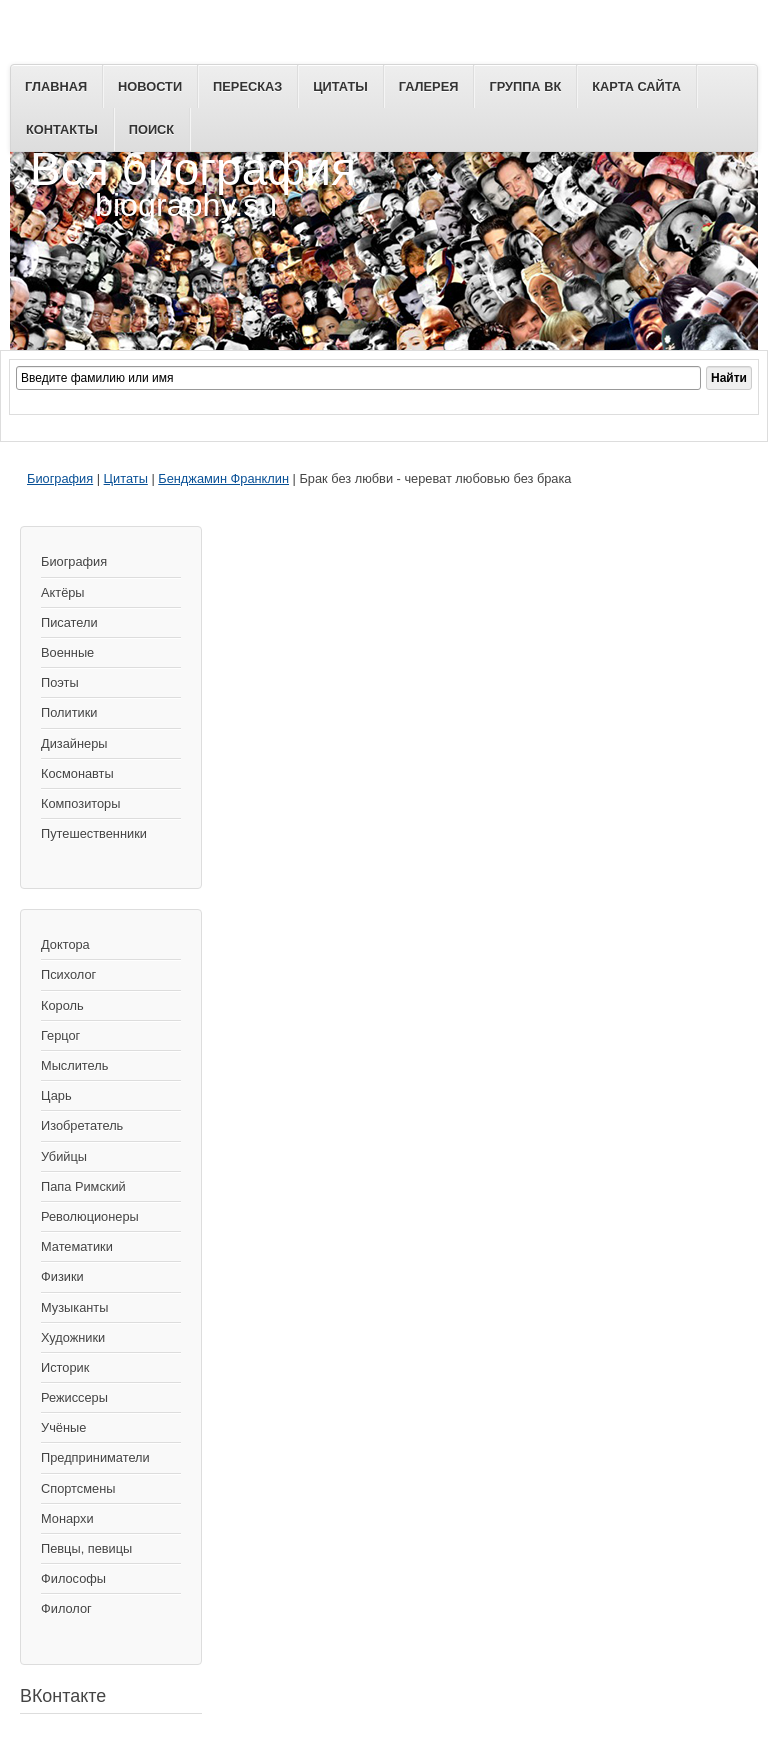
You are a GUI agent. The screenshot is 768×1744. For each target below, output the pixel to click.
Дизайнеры (74, 743)
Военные (67, 652)
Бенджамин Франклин (223, 478)
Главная (56, 86)
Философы (73, 1578)
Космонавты (77, 773)
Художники (73, 1337)
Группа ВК (525, 86)
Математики (77, 1246)
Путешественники (94, 833)
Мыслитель (74, 1065)
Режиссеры (74, 1397)
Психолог (68, 974)
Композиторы (80, 803)
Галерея (429, 86)
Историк (65, 1367)
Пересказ (247, 86)
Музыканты (74, 1307)
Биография (60, 478)
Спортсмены (78, 1488)
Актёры (63, 592)
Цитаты (340, 86)
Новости (150, 86)
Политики (69, 712)
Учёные (63, 1427)
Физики (62, 1276)
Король (62, 1005)
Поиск (151, 129)
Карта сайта (636, 86)
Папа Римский (83, 1186)
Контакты (62, 129)
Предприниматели (95, 1457)
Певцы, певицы (86, 1548)
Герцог (60, 1035)
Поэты (60, 682)
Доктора (65, 944)
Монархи (67, 1518)
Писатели (69, 622)
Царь (56, 1095)
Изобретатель (82, 1125)
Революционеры (90, 1216)
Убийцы (64, 1156)
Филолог (66, 1608)
